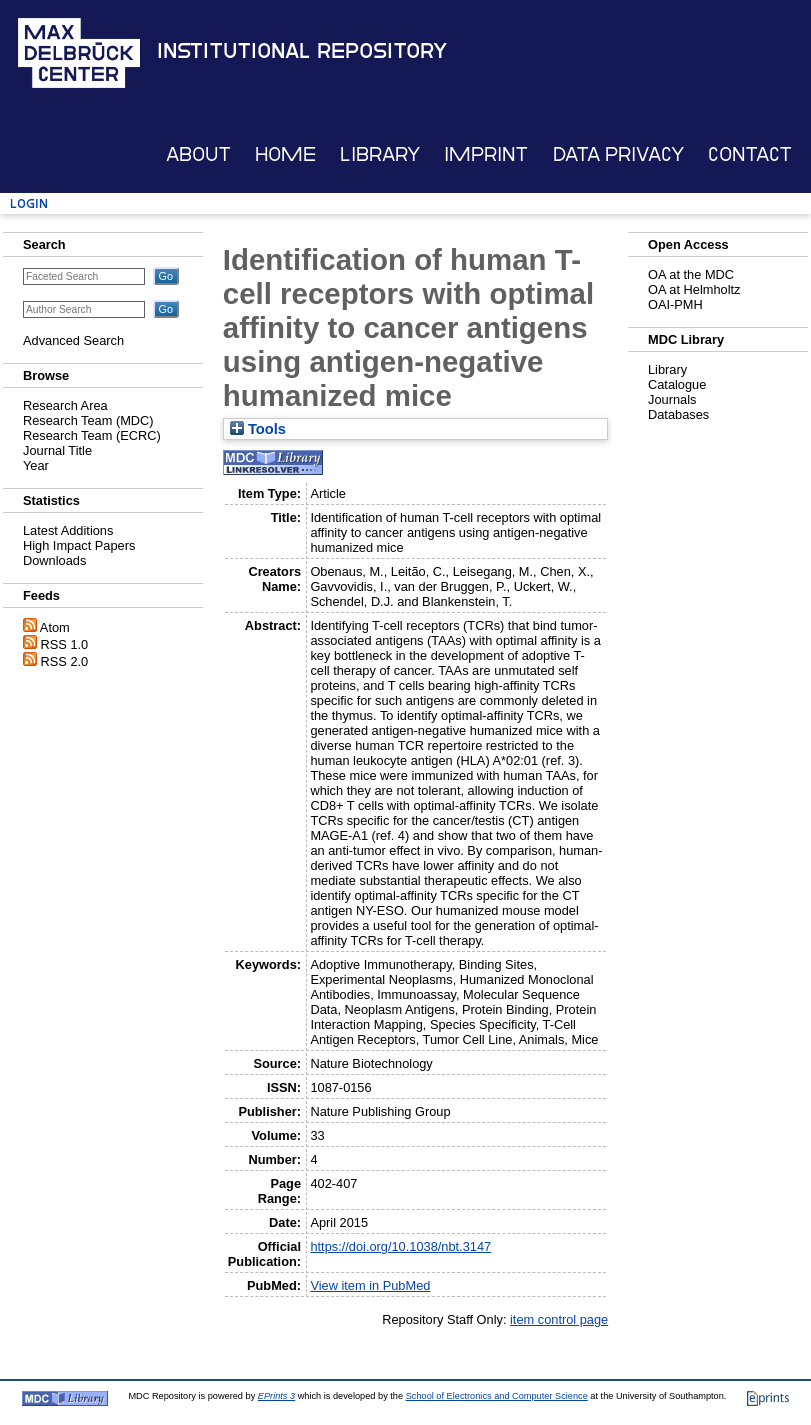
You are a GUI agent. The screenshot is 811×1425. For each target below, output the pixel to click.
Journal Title (57, 450)
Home (285, 154)
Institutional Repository (302, 51)
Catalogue (677, 384)
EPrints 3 (276, 1396)
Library (380, 154)
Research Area (65, 405)
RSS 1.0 (65, 644)
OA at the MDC (691, 274)
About (198, 154)
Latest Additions (68, 530)
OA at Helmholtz (694, 289)
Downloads (54, 560)
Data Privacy (618, 154)
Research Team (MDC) (88, 420)
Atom (55, 627)
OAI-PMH (675, 304)
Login (29, 203)
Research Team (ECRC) (92, 435)
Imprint (486, 154)
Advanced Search (73, 340)
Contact (750, 154)
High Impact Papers (79, 545)
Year (36, 465)
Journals (672, 399)
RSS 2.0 (65, 661)
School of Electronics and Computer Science (497, 1396)
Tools (258, 429)
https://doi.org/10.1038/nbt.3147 (400, 1246)
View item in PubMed (370, 1285)
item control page (559, 1319)
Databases (678, 414)
